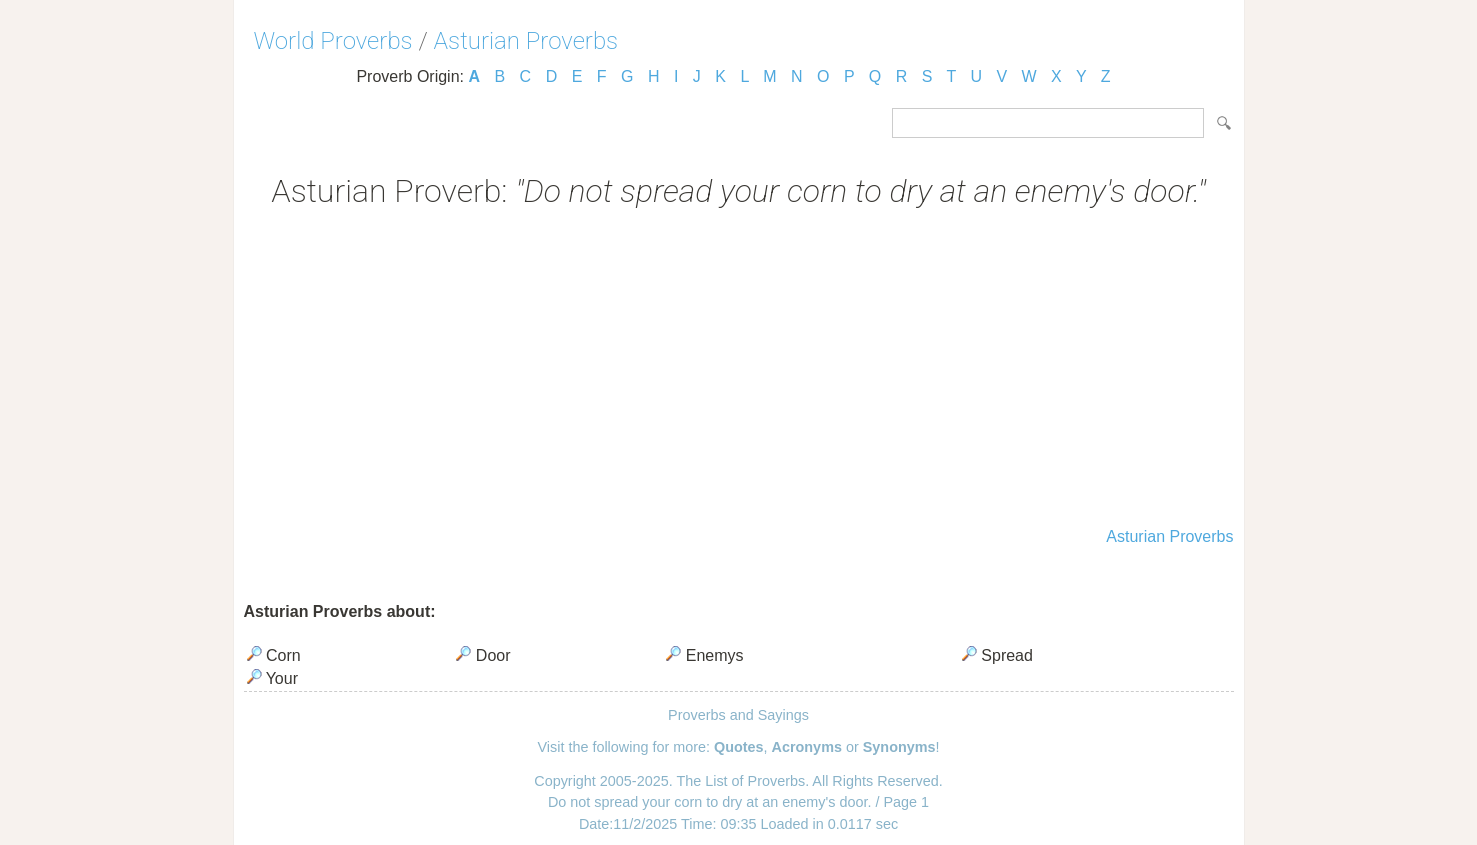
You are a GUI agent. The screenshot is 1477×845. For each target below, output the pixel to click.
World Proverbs (333, 41)
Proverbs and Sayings (738, 715)
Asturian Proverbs (526, 41)
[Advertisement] (739, 370)
